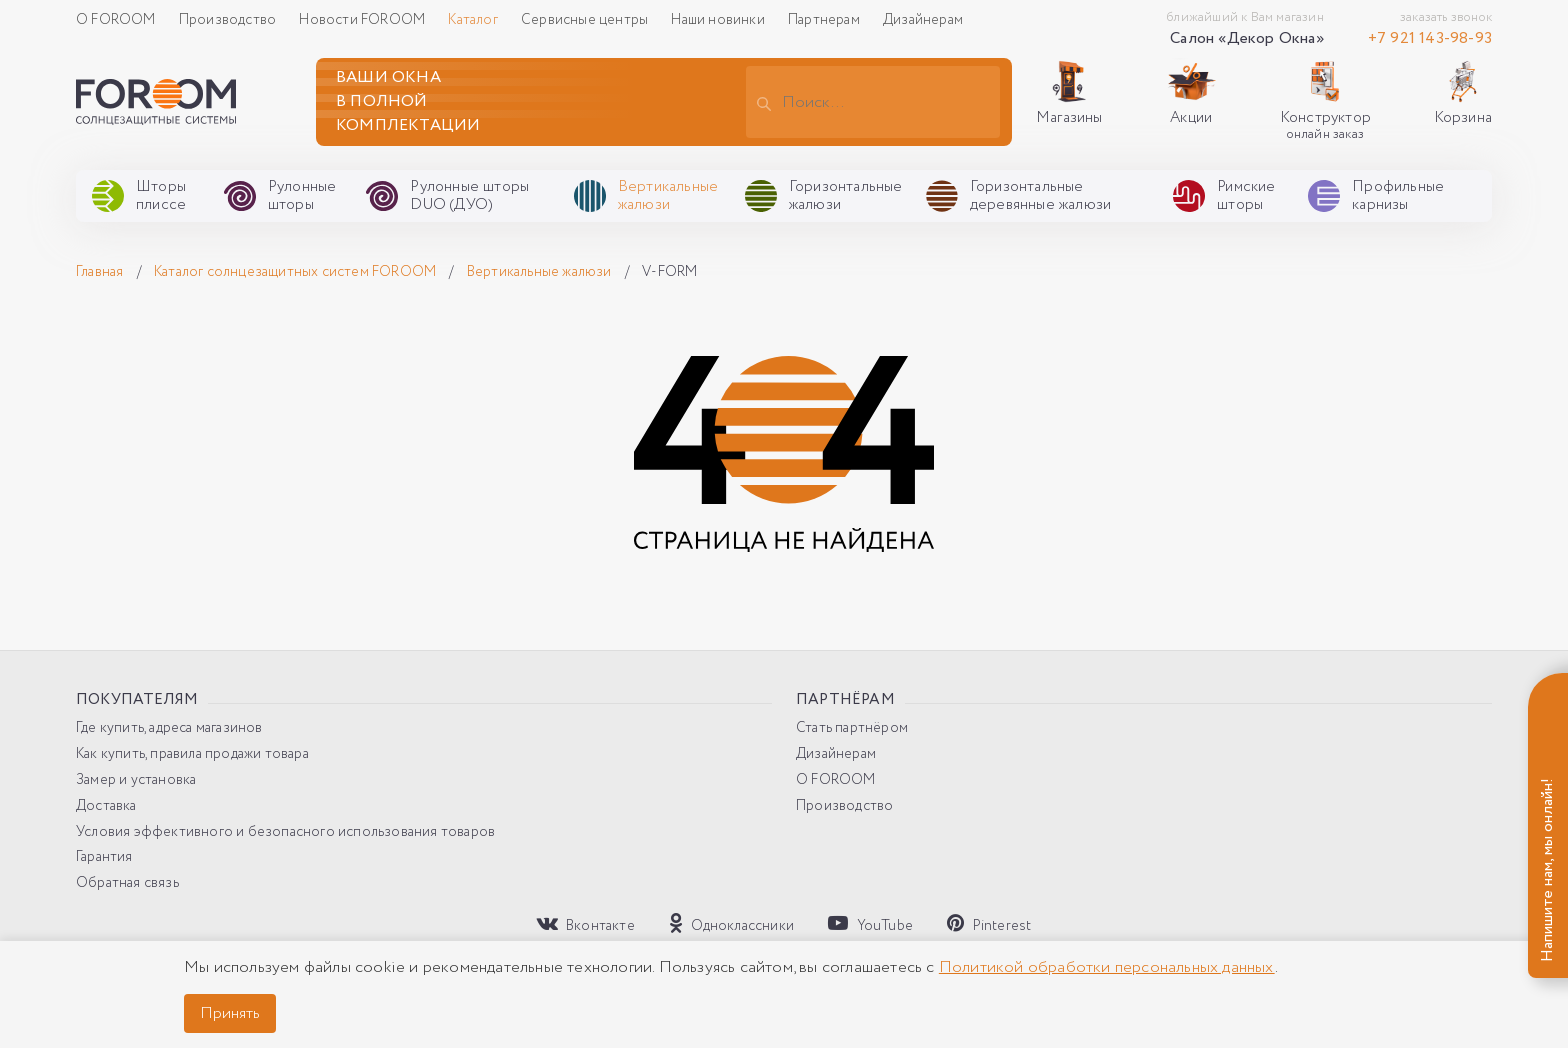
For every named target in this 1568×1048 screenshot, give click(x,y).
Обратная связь (127, 883)
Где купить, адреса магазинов (169, 728)
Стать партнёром (852, 728)
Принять (230, 1013)
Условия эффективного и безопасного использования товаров (285, 832)
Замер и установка (136, 780)
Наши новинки (719, 20)
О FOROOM (117, 20)
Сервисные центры (586, 20)
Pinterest (989, 924)
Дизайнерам (923, 20)
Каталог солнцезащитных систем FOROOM (296, 272)
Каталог (474, 20)
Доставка (106, 806)
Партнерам (825, 20)
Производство (229, 20)
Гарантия (104, 857)
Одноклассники (731, 924)
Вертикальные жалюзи (541, 272)
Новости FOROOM (363, 20)
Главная (101, 272)
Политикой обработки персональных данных (1107, 967)
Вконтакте (586, 924)
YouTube (870, 924)
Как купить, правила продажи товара (192, 754)
